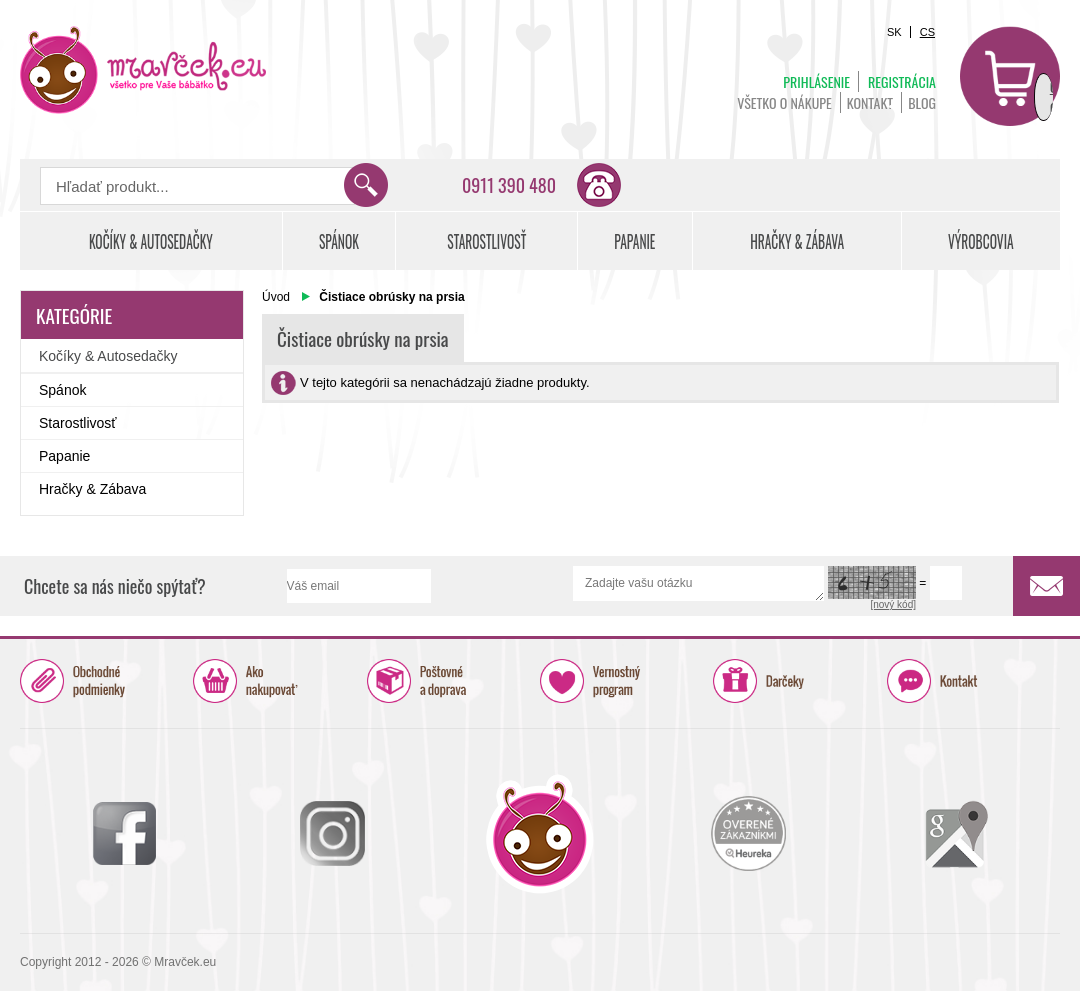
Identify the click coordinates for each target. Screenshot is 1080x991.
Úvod (276, 297)
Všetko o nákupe (784, 102)
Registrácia (902, 81)
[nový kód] (893, 604)
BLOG (922, 102)
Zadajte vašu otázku (698, 583)
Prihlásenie (816, 81)
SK (894, 32)
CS (927, 32)
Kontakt (870, 102)
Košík (1010, 76)
